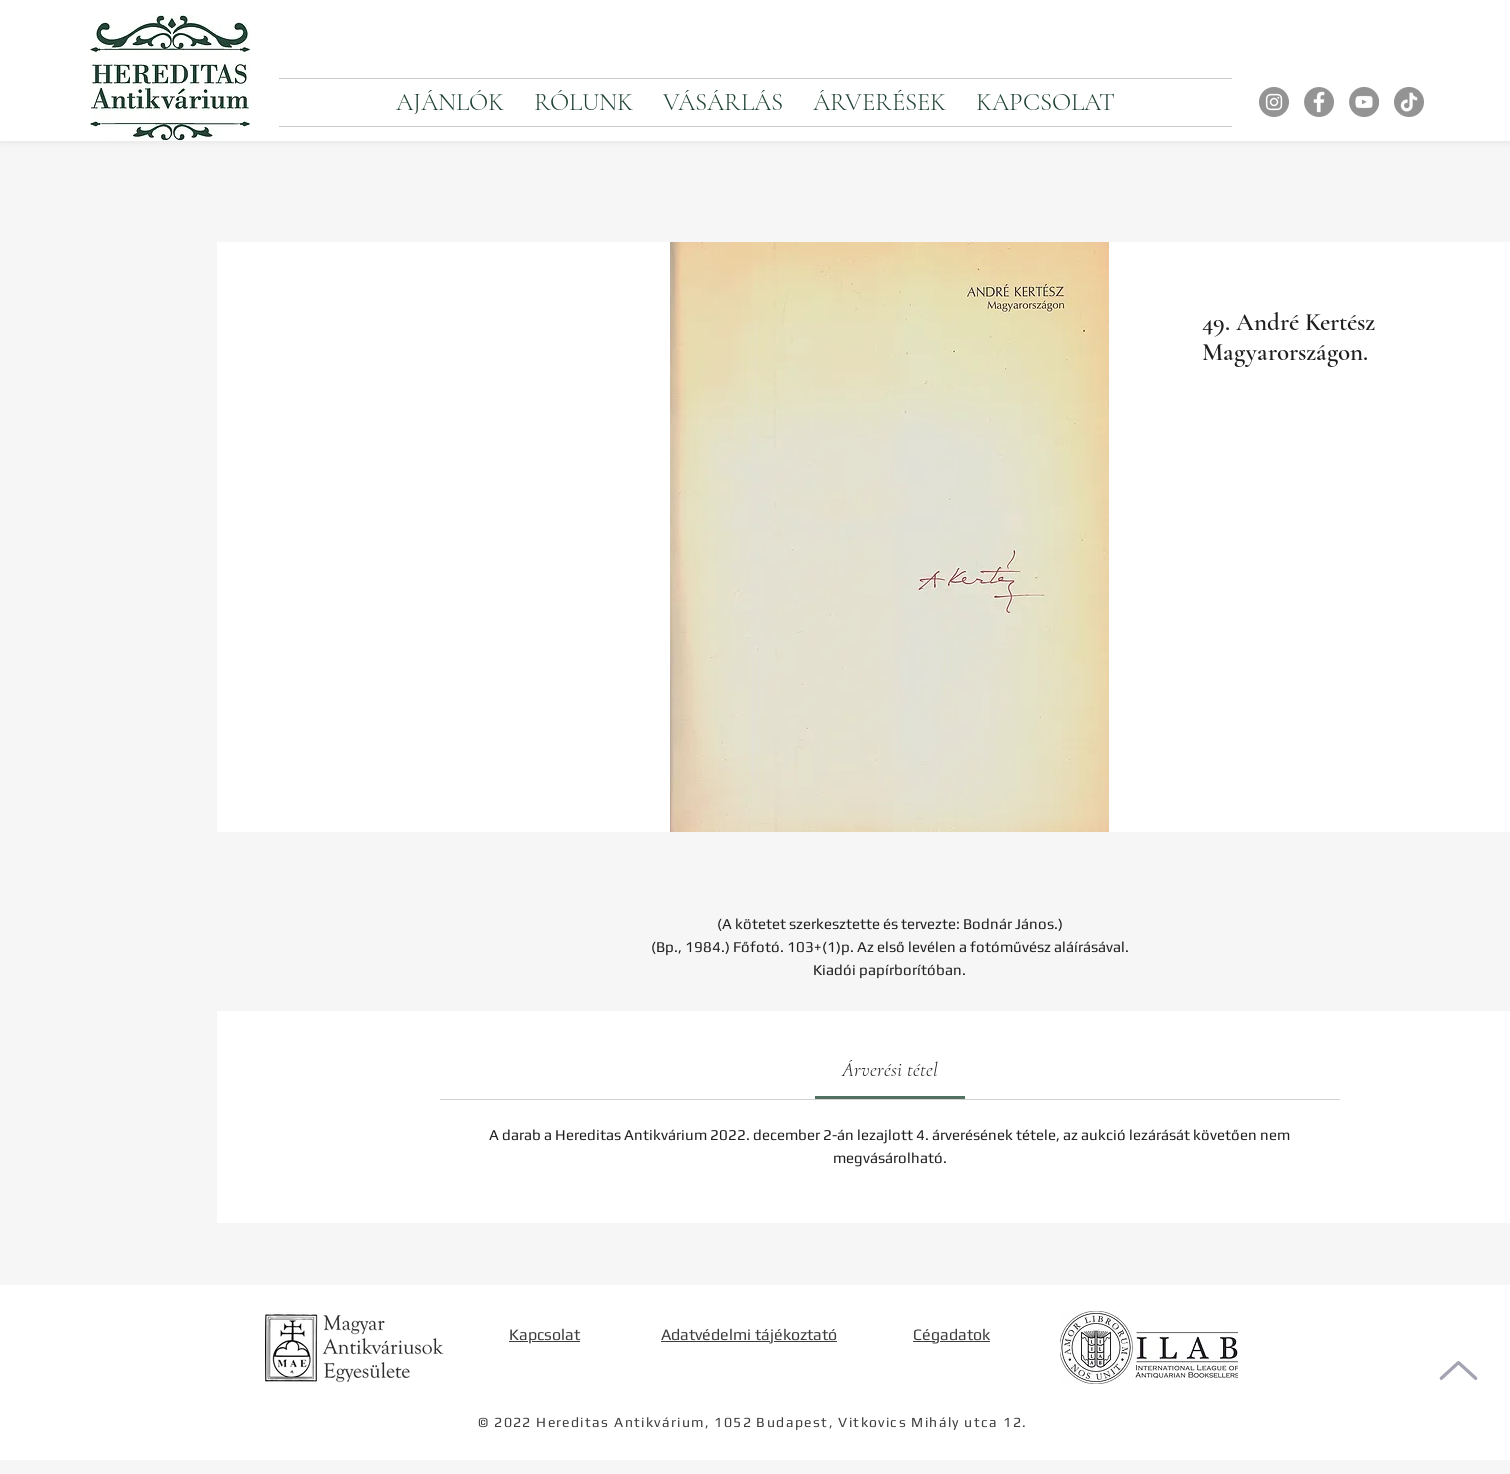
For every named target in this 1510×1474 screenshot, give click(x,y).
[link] (890, 1070)
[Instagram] (1274, 102)
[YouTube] (1364, 102)
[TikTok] (1409, 102)
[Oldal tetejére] (1458, 1370)
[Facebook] (1319, 102)
